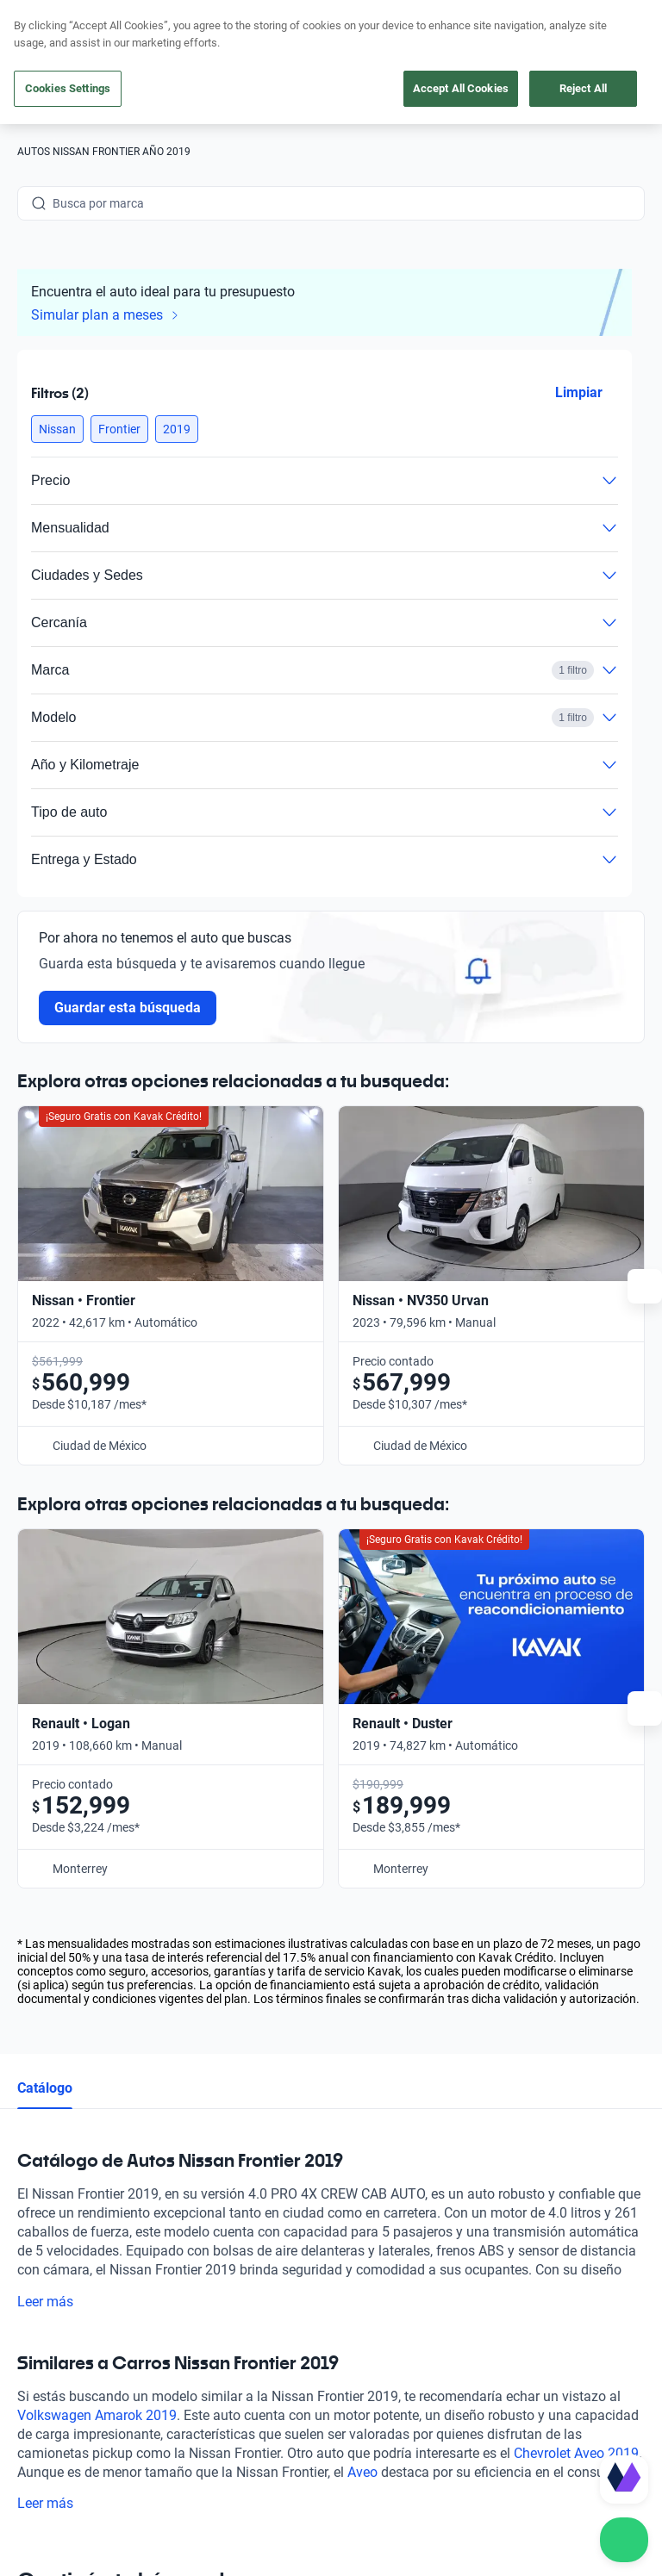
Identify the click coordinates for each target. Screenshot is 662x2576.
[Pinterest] (279, 2328)
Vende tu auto (227, 2177)
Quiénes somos (385, 2217)
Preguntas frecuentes (401, 2098)
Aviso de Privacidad (395, 2460)
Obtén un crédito (234, 2137)
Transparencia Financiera (179, 2478)
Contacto (549, 2098)
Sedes (206, 2256)
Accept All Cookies (461, 88)
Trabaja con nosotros (401, 2256)
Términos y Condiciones (527, 2460)
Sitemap (286, 2478)
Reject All (583, 88)
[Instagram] (72, 2328)
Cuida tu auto (226, 2217)
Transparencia (55, 2478)
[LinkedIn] (196, 2328)
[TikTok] (238, 2328)
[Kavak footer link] (65, 2179)
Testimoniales (380, 2137)
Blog (356, 2177)
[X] (155, 2328)
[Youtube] (114, 2328)
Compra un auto (233, 2098)
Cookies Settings (67, 88)
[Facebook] (31, 2328)
